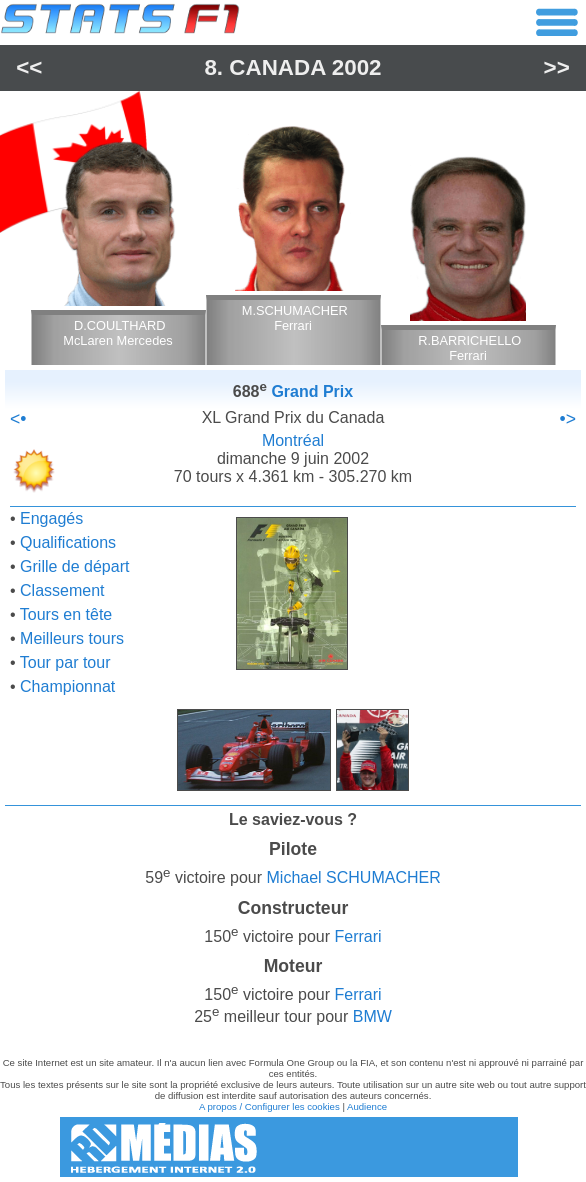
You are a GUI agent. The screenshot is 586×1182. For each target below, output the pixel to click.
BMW (372, 1017)
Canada (277, 67)
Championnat (67, 686)
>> (557, 67)
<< (29, 67)
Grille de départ (74, 566)
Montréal (293, 440)
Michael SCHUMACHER (354, 878)
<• (18, 419)
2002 (357, 67)
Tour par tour (65, 662)
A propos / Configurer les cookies (269, 1106)
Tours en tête (66, 614)
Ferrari (358, 936)
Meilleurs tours (72, 638)
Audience (367, 1106)
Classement (62, 590)
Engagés (51, 518)
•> (568, 419)
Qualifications (68, 542)
